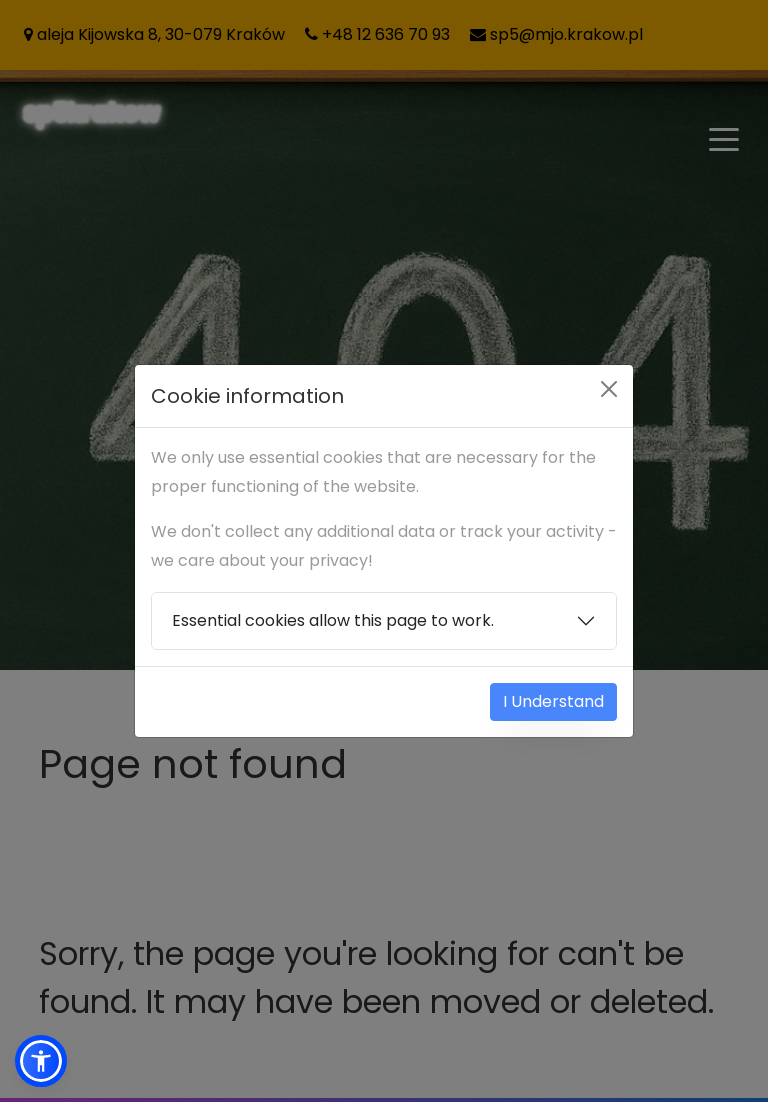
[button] (41, 1061)
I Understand (553, 701)
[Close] (609, 389)
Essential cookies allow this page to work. (333, 620)
